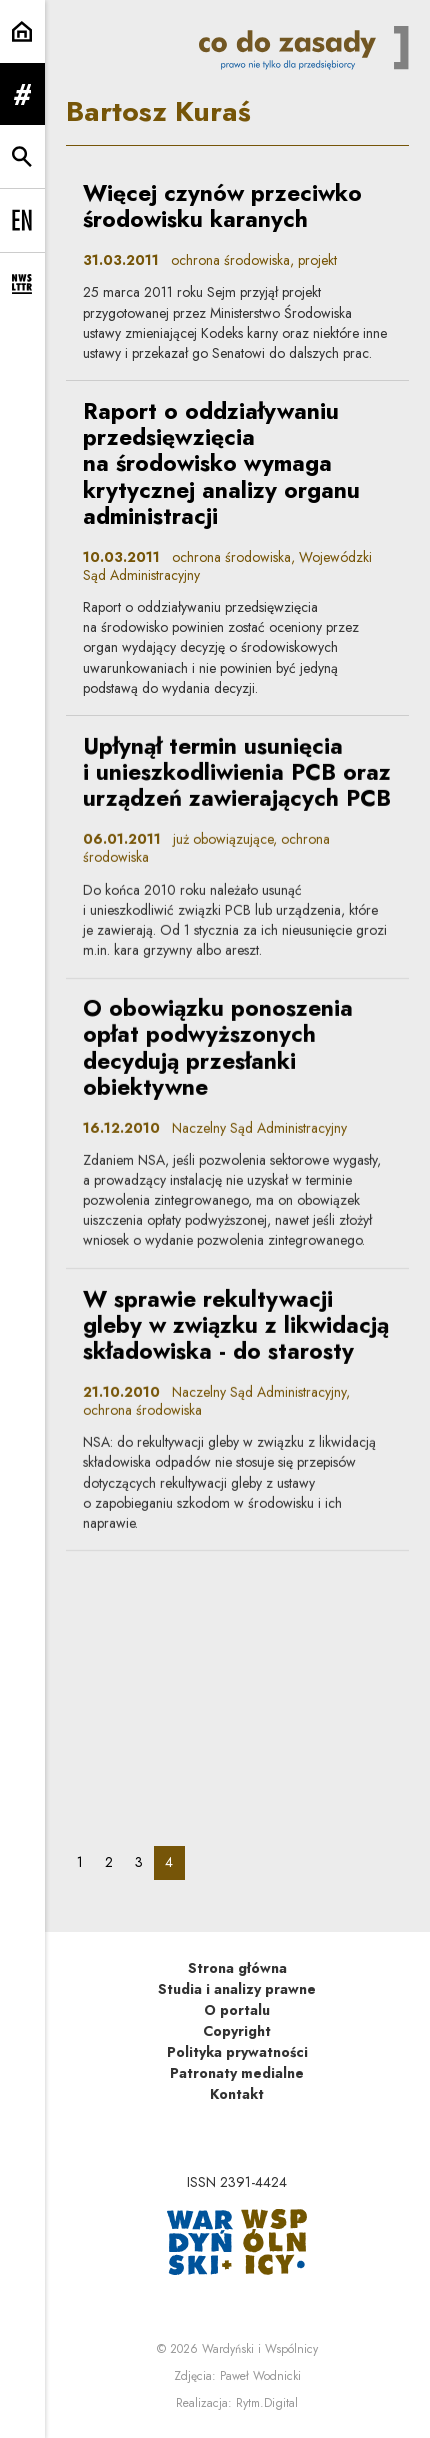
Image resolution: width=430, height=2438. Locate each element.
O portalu (237, 2010)
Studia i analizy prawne (237, 1989)
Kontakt (237, 2094)
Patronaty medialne (237, 2073)
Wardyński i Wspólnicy (260, 2349)
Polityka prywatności (237, 2052)
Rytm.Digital (267, 2403)
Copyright (237, 2031)
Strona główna (237, 1968)
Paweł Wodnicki (260, 2376)
